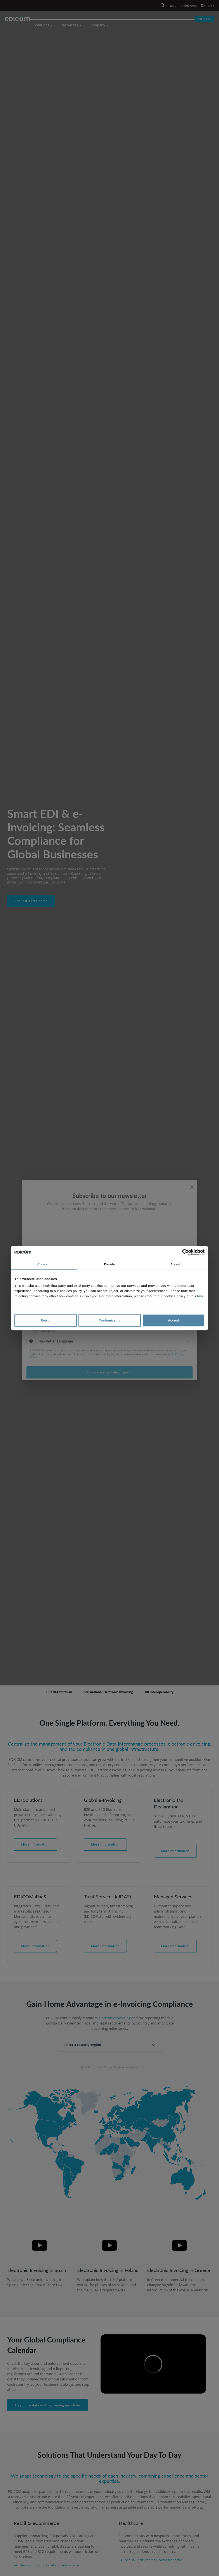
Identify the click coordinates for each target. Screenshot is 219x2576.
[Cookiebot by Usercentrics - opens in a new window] (185, 1252)
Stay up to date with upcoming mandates (47, 2405)
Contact (204, 19)
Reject (45, 1320)
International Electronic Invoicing (108, 1692)
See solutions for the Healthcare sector (153, 2560)
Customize (110, 1320)
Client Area (189, 5)
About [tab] (175, 1264)
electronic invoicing (114, 2018)
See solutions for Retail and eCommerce (49, 2565)
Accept (173, 1320)
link (200, 1296)
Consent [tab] (44, 1264)
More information (35, 1844)
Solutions (46, 18)
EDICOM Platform (59, 1692)
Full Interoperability (158, 1692)
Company (101, 18)
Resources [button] (73, 18)
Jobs (173, 5)
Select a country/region (82, 2045)
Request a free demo (31, 901)
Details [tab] (109, 1264)
